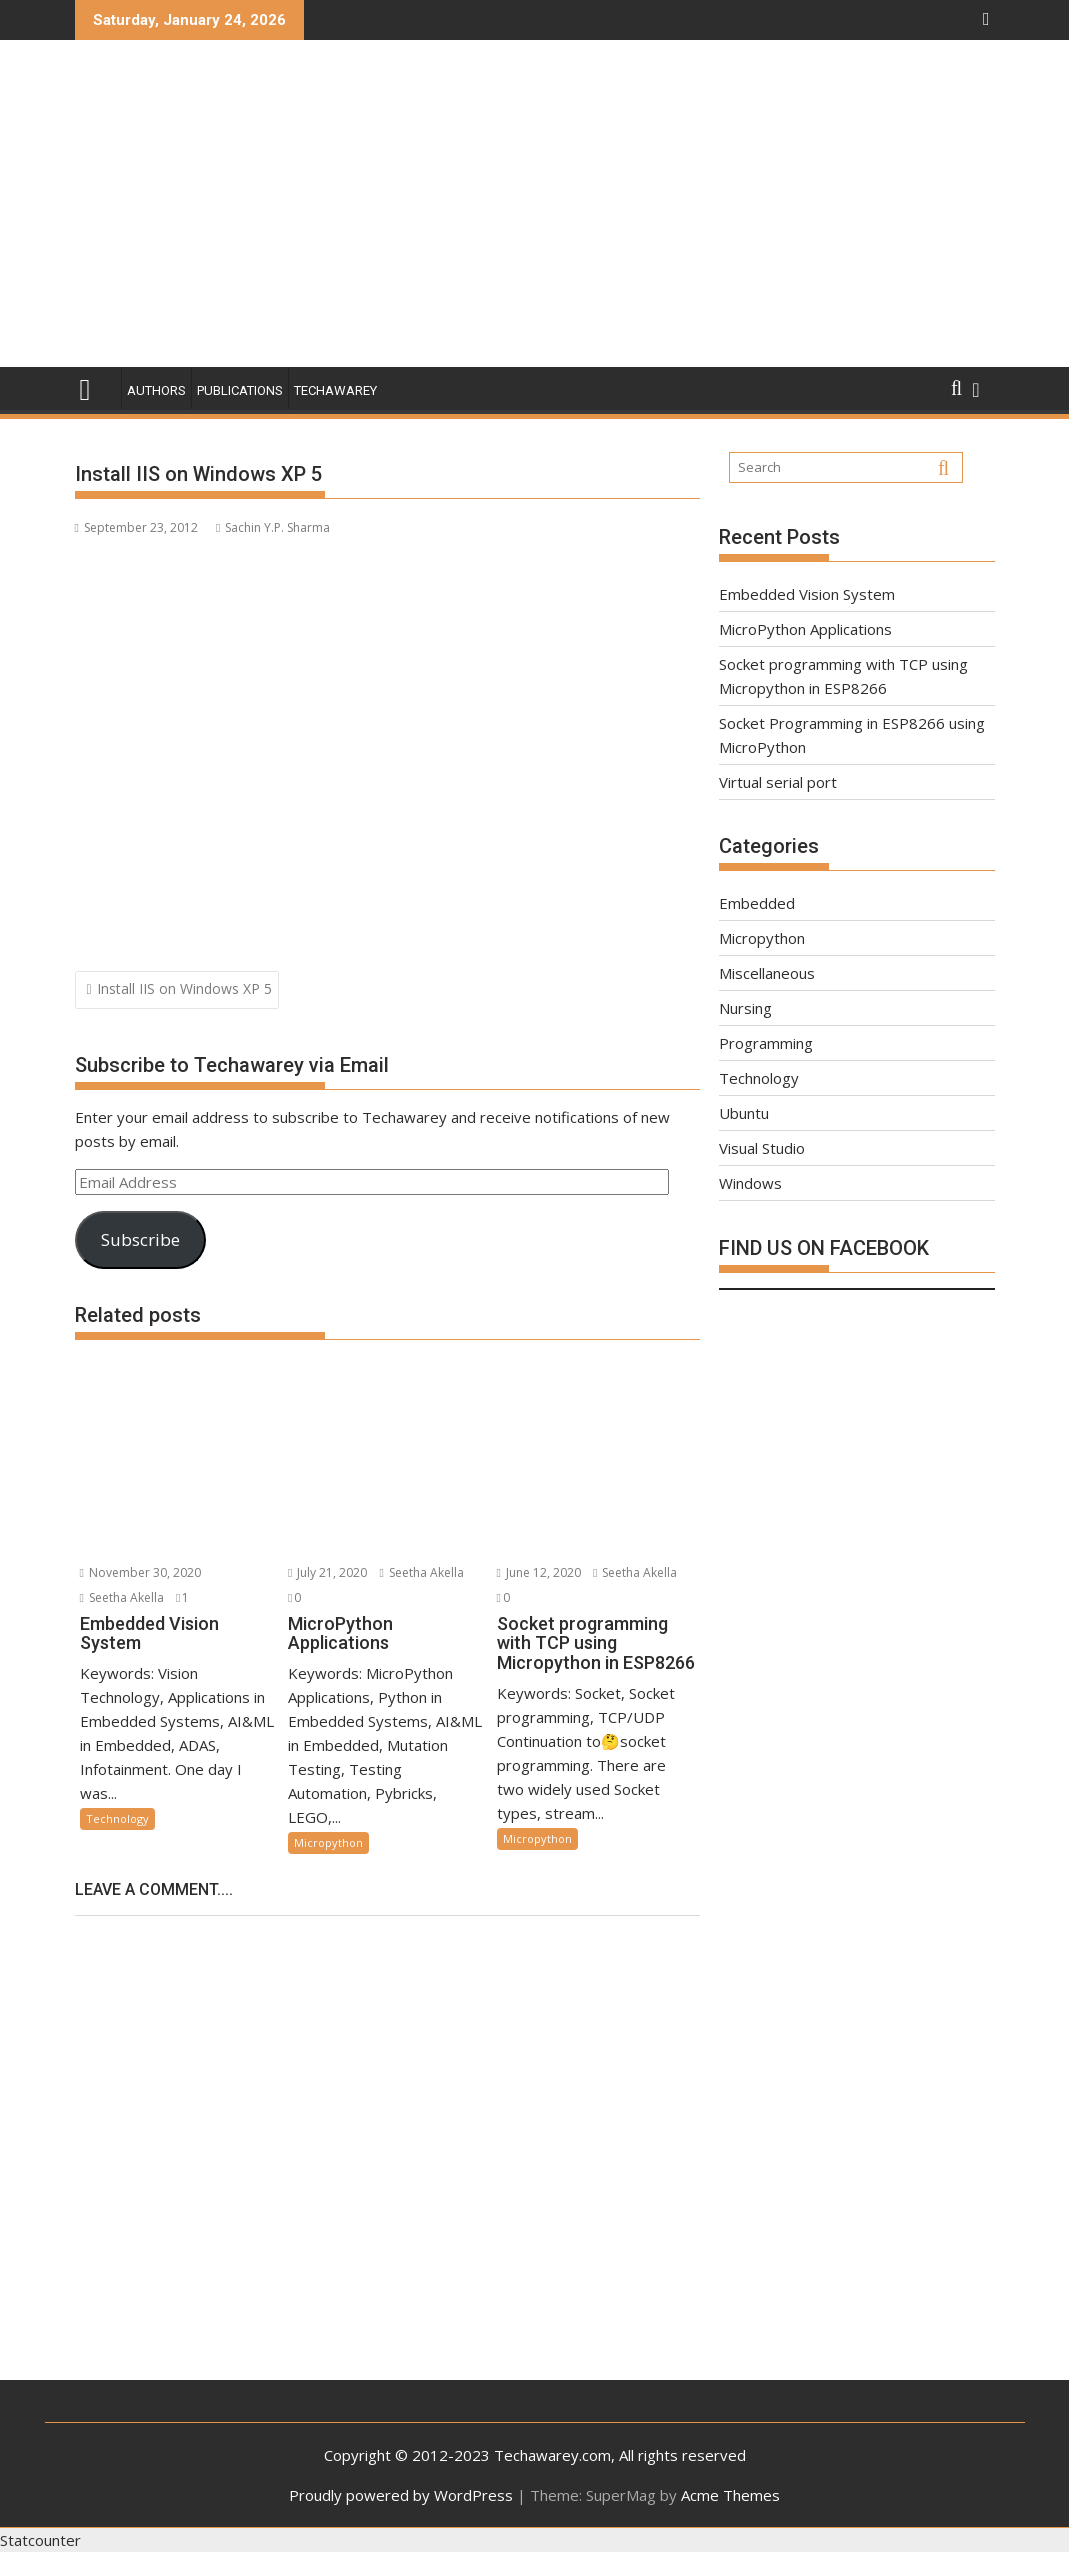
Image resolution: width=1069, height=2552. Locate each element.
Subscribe (140, 1239)
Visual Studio (762, 1148)
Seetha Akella (122, 1597)
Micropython (328, 1842)
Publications (240, 390)
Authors (156, 390)
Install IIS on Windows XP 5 (184, 988)
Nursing (745, 1008)
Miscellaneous (767, 973)
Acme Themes (730, 2495)
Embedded (757, 903)
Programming (766, 1043)
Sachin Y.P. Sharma (273, 527)
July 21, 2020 (327, 1572)
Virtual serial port (778, 782)
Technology (117, 1818)
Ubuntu (744, 1113)
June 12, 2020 (539, 1572)
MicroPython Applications (805, 629)
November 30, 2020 (140, 1572)
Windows (750, 1183)
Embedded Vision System (807, 594)
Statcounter (40, 2540)
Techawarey (335, 390)
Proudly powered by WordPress (401, 2495)
